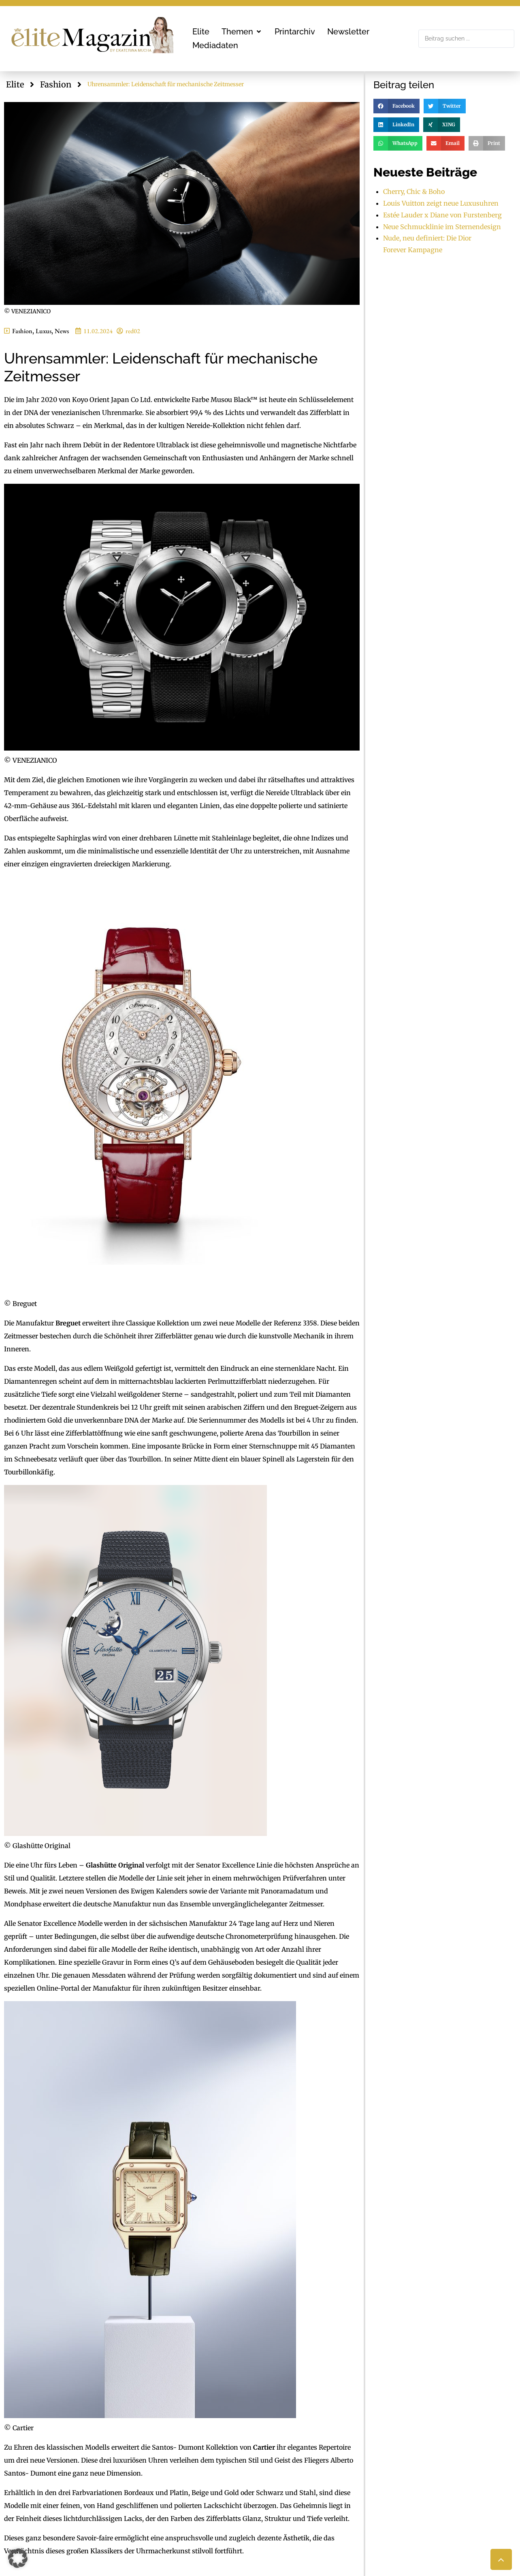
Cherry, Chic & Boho (414, 191)
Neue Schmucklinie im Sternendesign (442, 227)
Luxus (43, 331)
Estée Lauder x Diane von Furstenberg (442, 215)
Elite (15, 84)
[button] (242, 32)
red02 (133, 331)
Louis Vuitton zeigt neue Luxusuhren (441, 203)
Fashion (55, 84)
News (62, 331)
